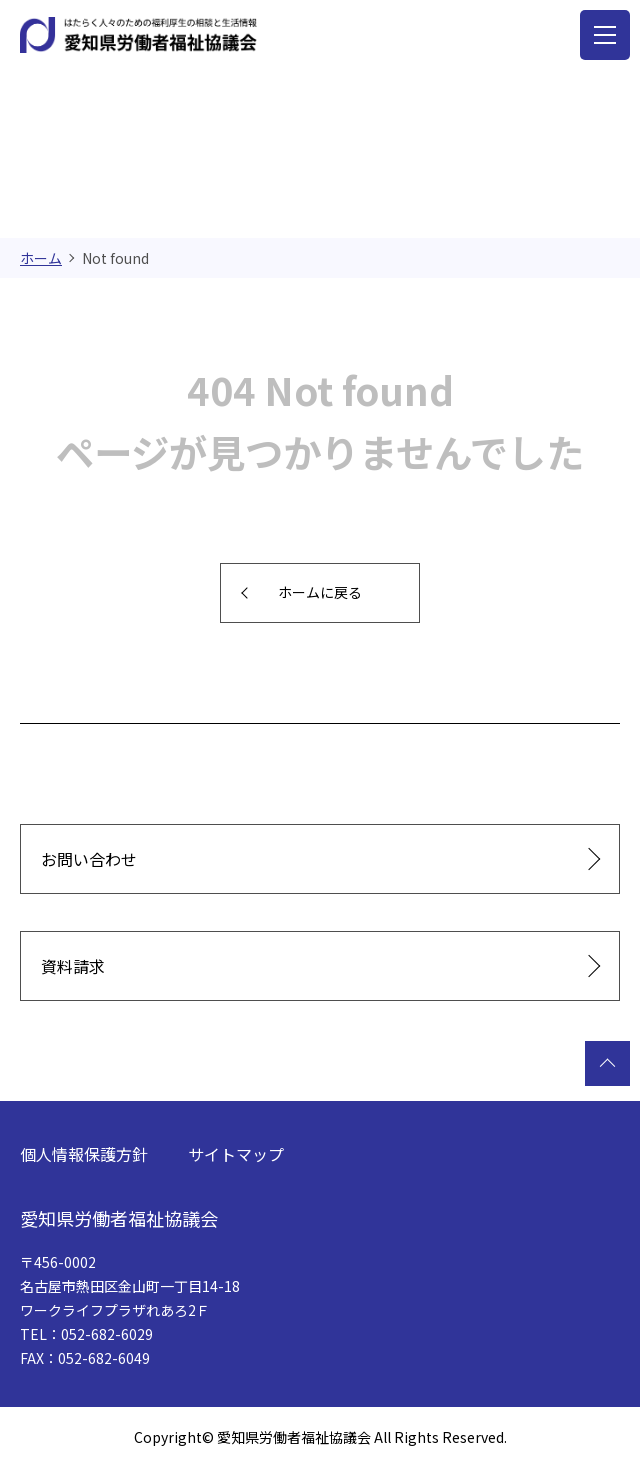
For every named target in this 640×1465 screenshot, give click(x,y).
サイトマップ (236, 1154)
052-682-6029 (107, 1334)
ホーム (41, 258)
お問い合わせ (89, 859)
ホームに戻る (320, 592)
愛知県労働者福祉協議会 (119, 1218)
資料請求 (73, 966)
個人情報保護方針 (84, 1154)
